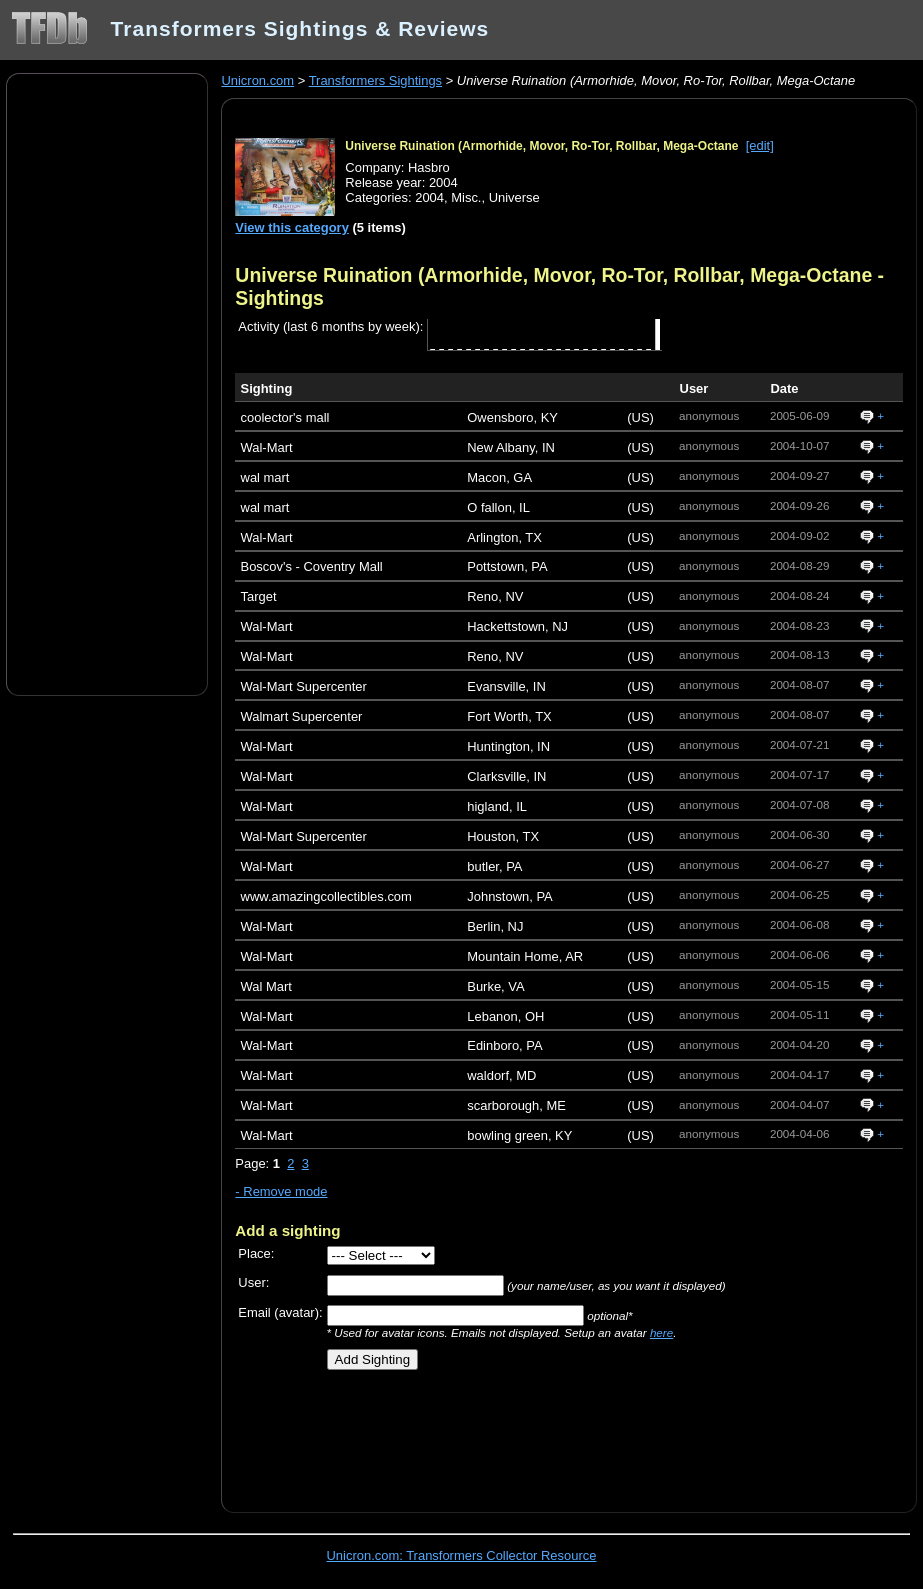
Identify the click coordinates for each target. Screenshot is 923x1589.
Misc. (466, 197)
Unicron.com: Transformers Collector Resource (462, 1555)
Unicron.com (257, 80)
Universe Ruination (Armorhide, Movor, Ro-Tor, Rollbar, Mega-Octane (541, 146)
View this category (292, 227)
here (661, 1332)
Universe (514, 197)
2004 (429, 197)
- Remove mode (281, 1191)
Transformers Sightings (375, 80)
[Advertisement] (107, 383)
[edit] (760, 145)
